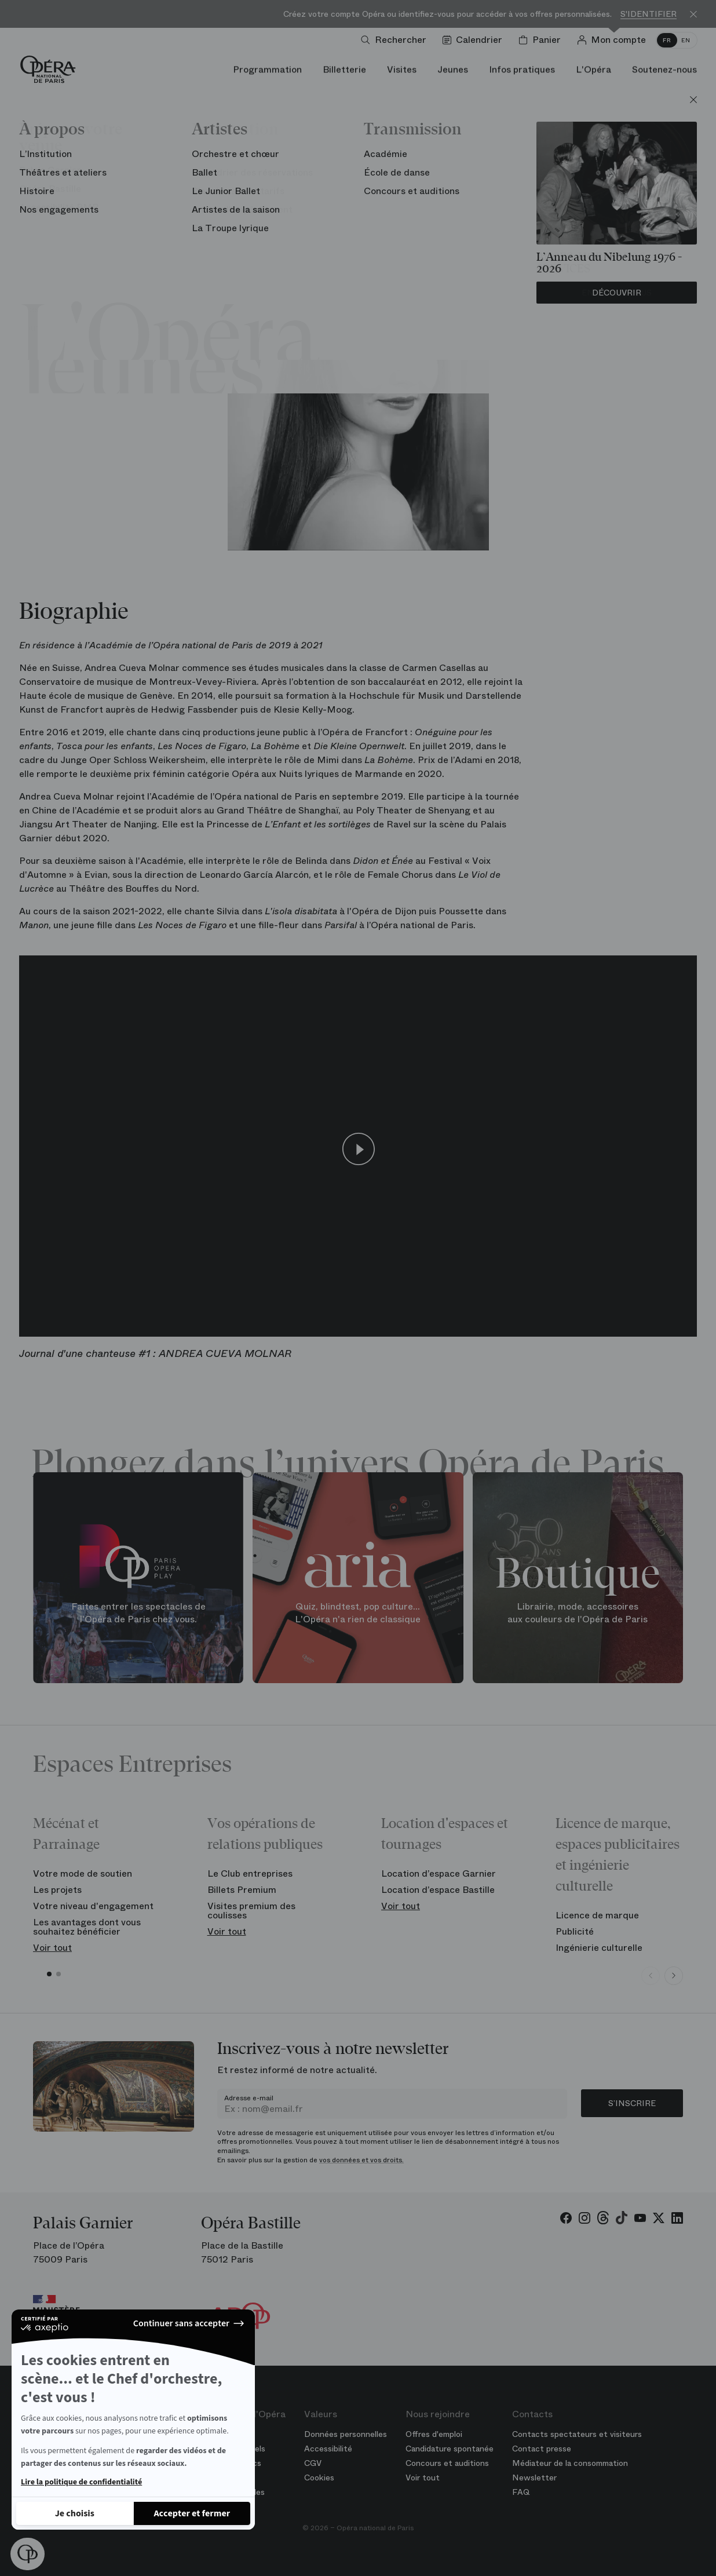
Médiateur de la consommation (570, 2463)
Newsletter (534, 2477)
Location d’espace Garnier (438, 1873)
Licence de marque (597, 1915)
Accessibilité (328, 2448)
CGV (313, 2463)
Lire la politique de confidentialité (81, 2482)
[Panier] (541, 40)
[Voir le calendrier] (475, 40)
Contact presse (541, 2448)
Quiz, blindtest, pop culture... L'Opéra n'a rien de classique (358, 1613)
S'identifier (648, 14)
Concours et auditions (447, 2463)
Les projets (57, 1889)
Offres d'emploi (434, 2434)
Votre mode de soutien (82, 1873)
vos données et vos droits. (361, 2160)
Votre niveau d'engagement (93, 1906)
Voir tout (52, 1947)
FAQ (521, 2492)
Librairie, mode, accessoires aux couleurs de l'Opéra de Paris (577, 1613)
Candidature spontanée (450, 2448)
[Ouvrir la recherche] (396, 40)
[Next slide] (673, 1975)
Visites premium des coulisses (251, 1910)
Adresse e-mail (248, 2098)
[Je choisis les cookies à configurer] (74, 2513)
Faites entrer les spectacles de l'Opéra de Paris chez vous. (138, 1613)
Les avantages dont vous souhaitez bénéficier (87, 1926)
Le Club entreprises (250, 1873)
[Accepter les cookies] (192, 2513)
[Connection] (614, 40)
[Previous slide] (650, 1975)
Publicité (575, 1931)
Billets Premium (241, 1889)
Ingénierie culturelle (599, 1947)
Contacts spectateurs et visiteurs (577, 2434)
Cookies (319, 2477)
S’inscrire (632, 2103)
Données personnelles (345, 2434)
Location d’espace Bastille (438, 1889)
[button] (27, 2554)
